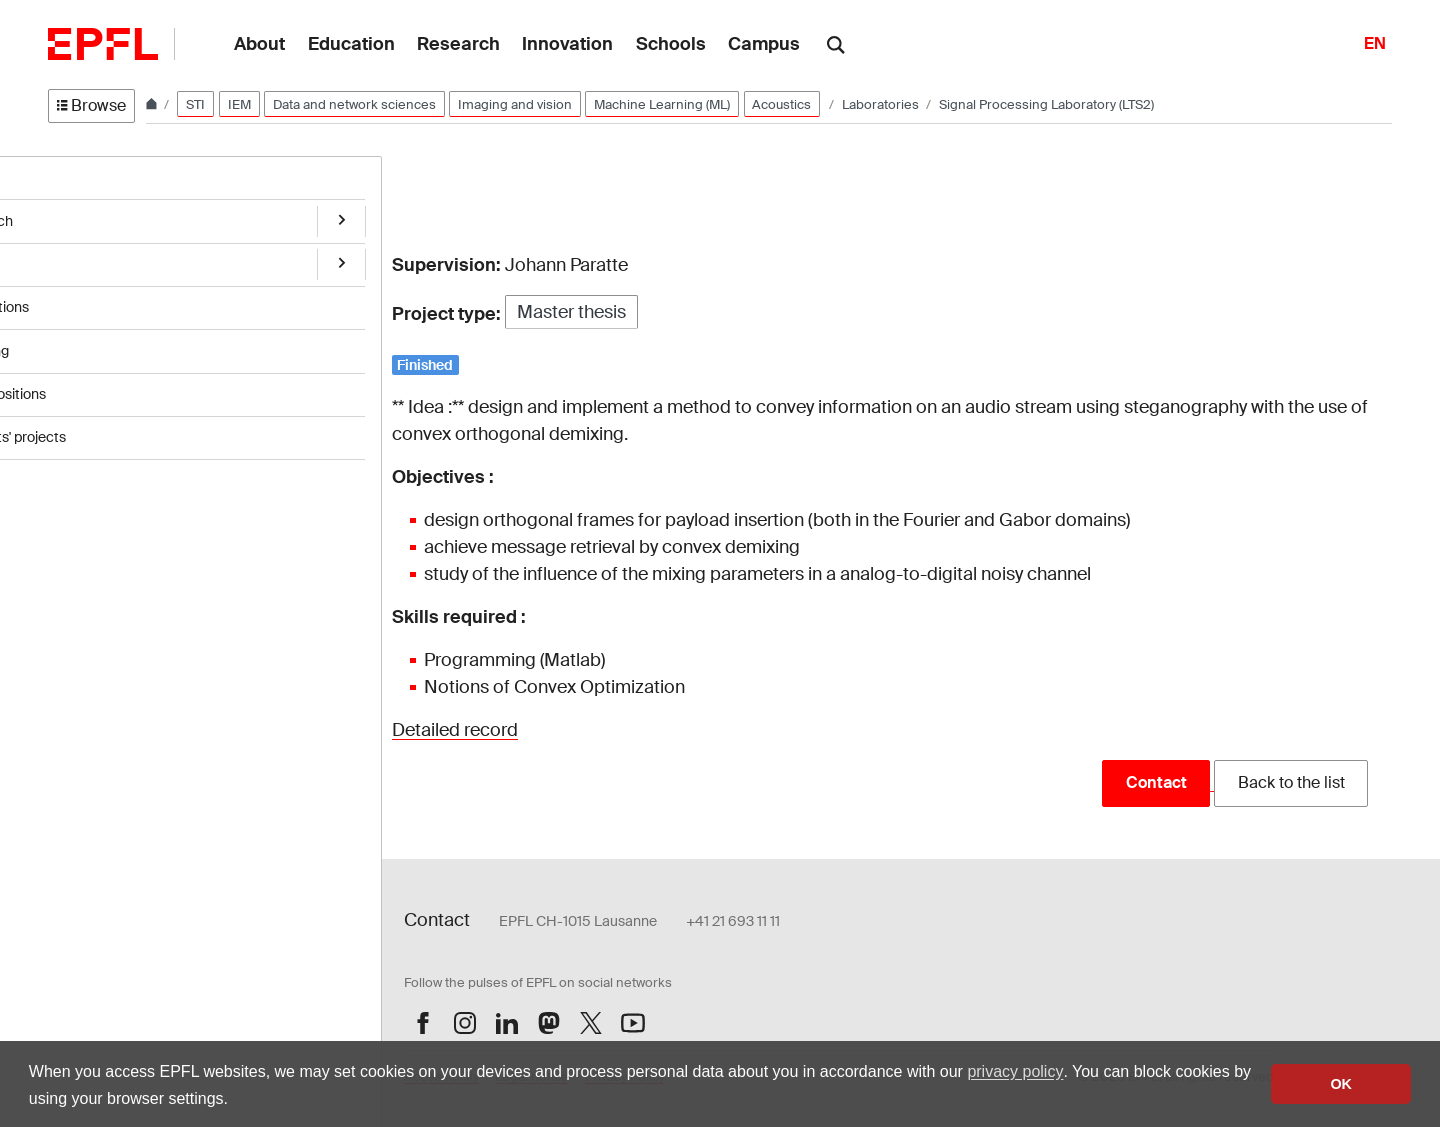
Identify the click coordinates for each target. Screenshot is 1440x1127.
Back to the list (1291, 782)
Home (68, 176)
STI (195, 104)
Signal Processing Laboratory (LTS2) (1046, 104)
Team (66, 259)
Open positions (95, 384)
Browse (91, 105)
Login (345, 846)
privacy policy (1015, 1071)
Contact (1156, 782)
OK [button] (1341, 1084)
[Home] (153, 104)
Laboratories (882, 104)
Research (79, 217)
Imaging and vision (515, 104)
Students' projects (105, 425)
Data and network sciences (354, 104)
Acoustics (781, 104)
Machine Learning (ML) (662, 104)
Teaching (77, 342)
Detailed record (455, 730)
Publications (87, 301)
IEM (239, 104)
